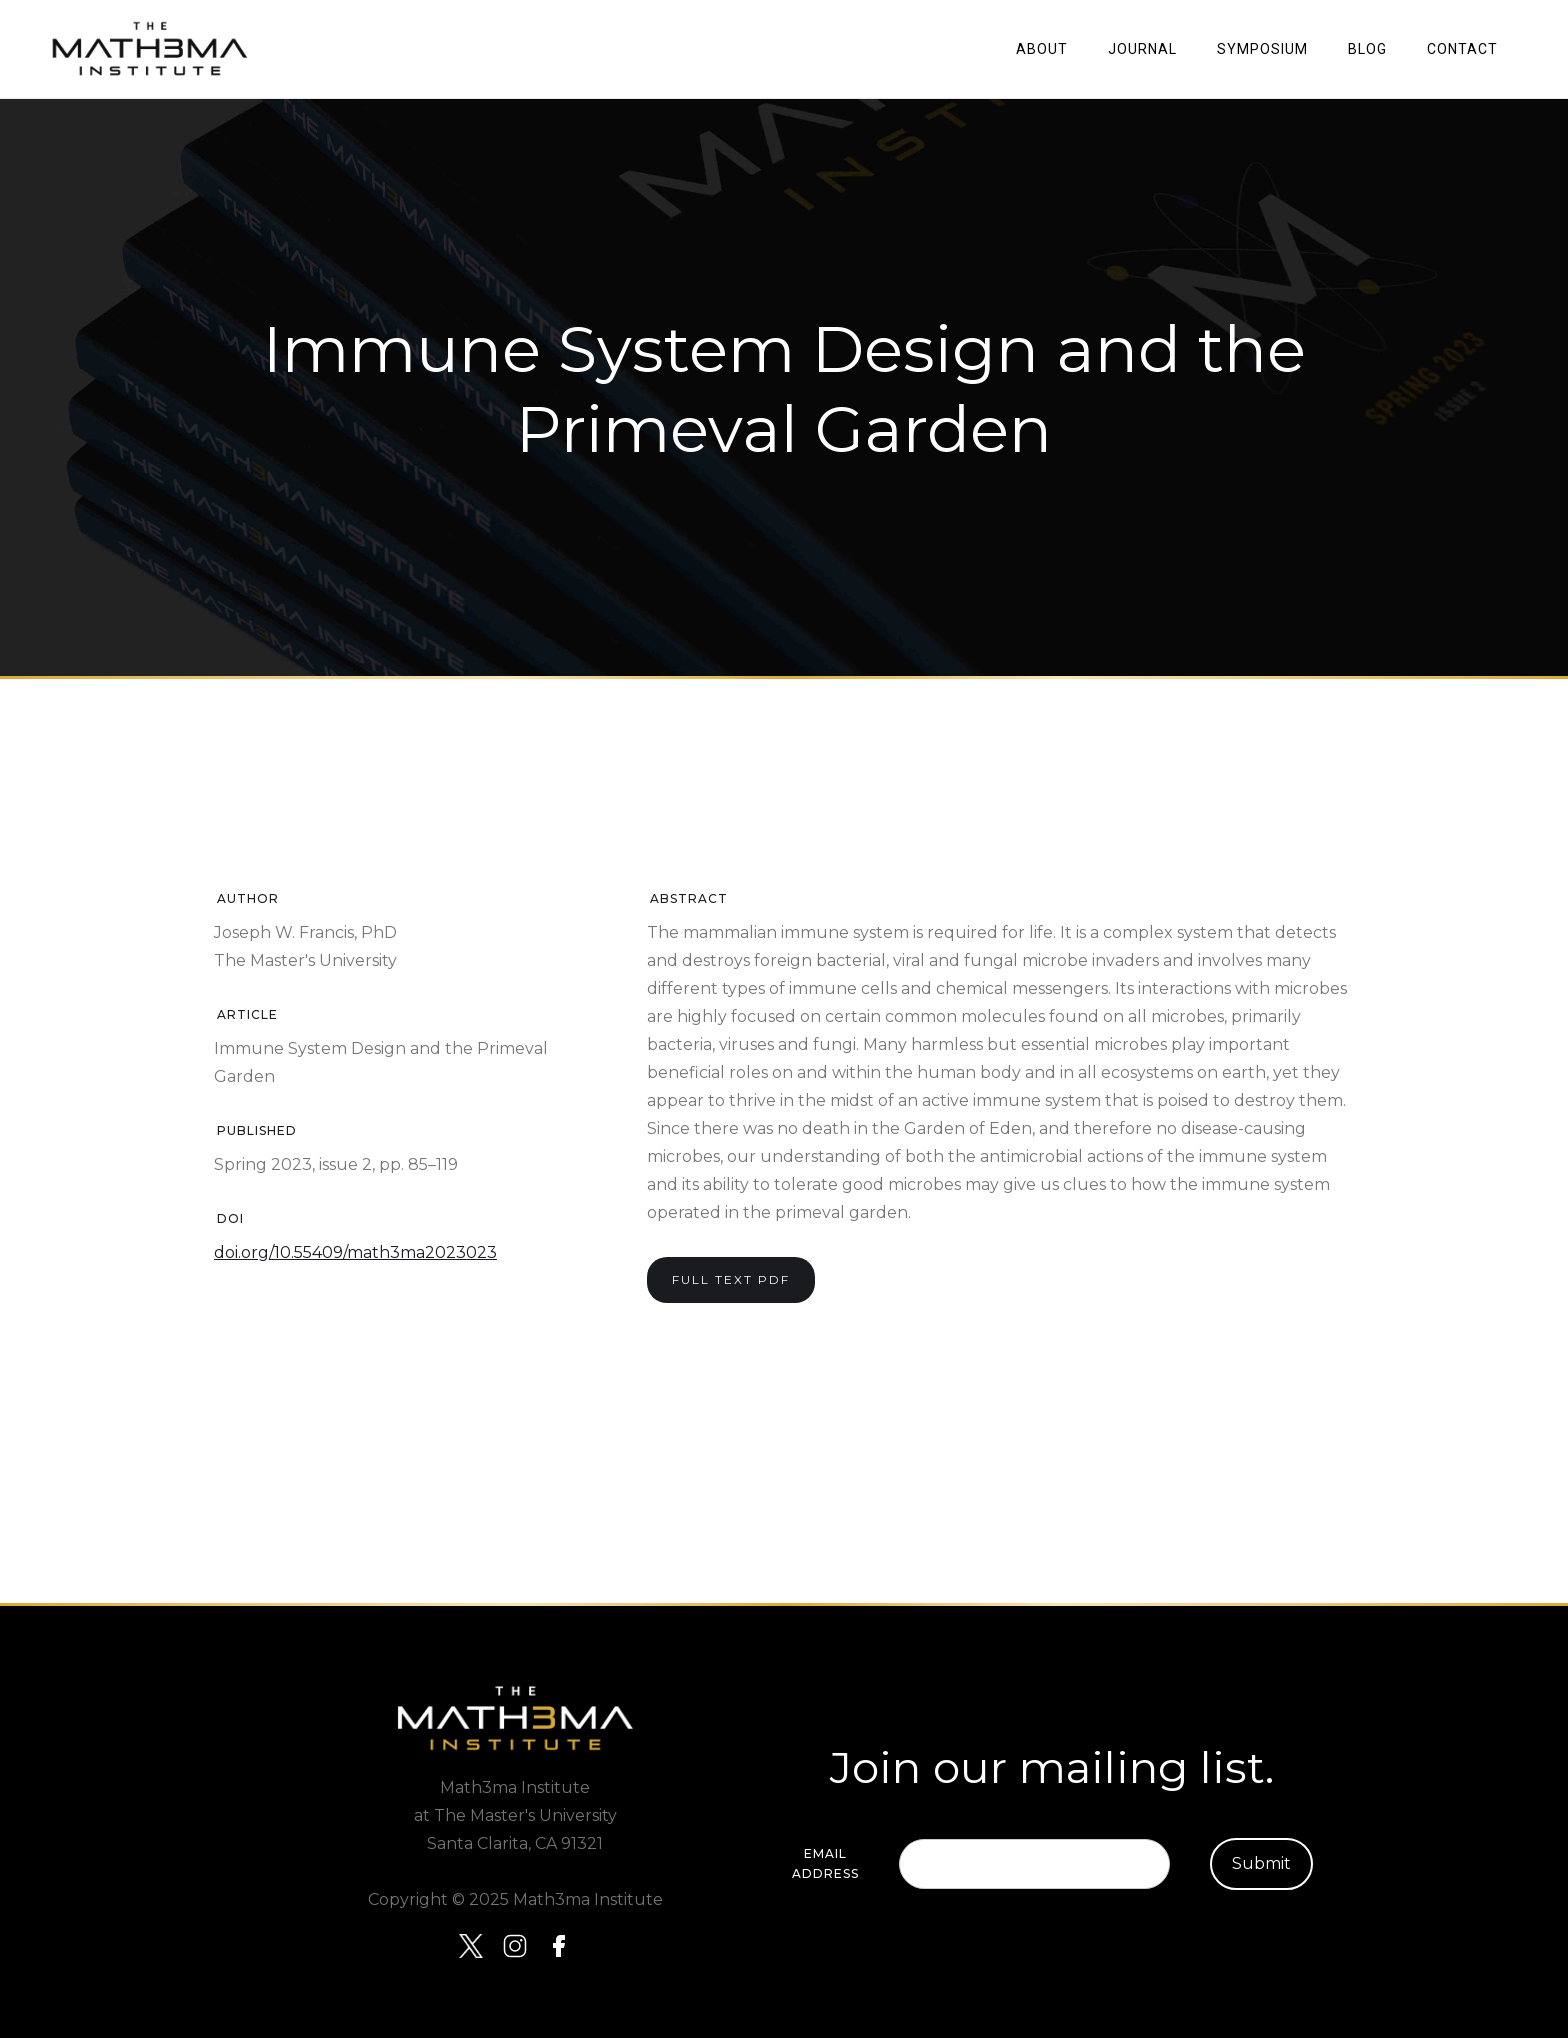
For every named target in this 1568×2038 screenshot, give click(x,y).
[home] (150, 49)
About (1042, 49)
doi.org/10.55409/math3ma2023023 (355, 1252)
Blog (1367, 49)
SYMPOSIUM (1262, 49)
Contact (1462, 49)
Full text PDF (731, 1279)
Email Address (825, 1863)
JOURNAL (1142, 49)
